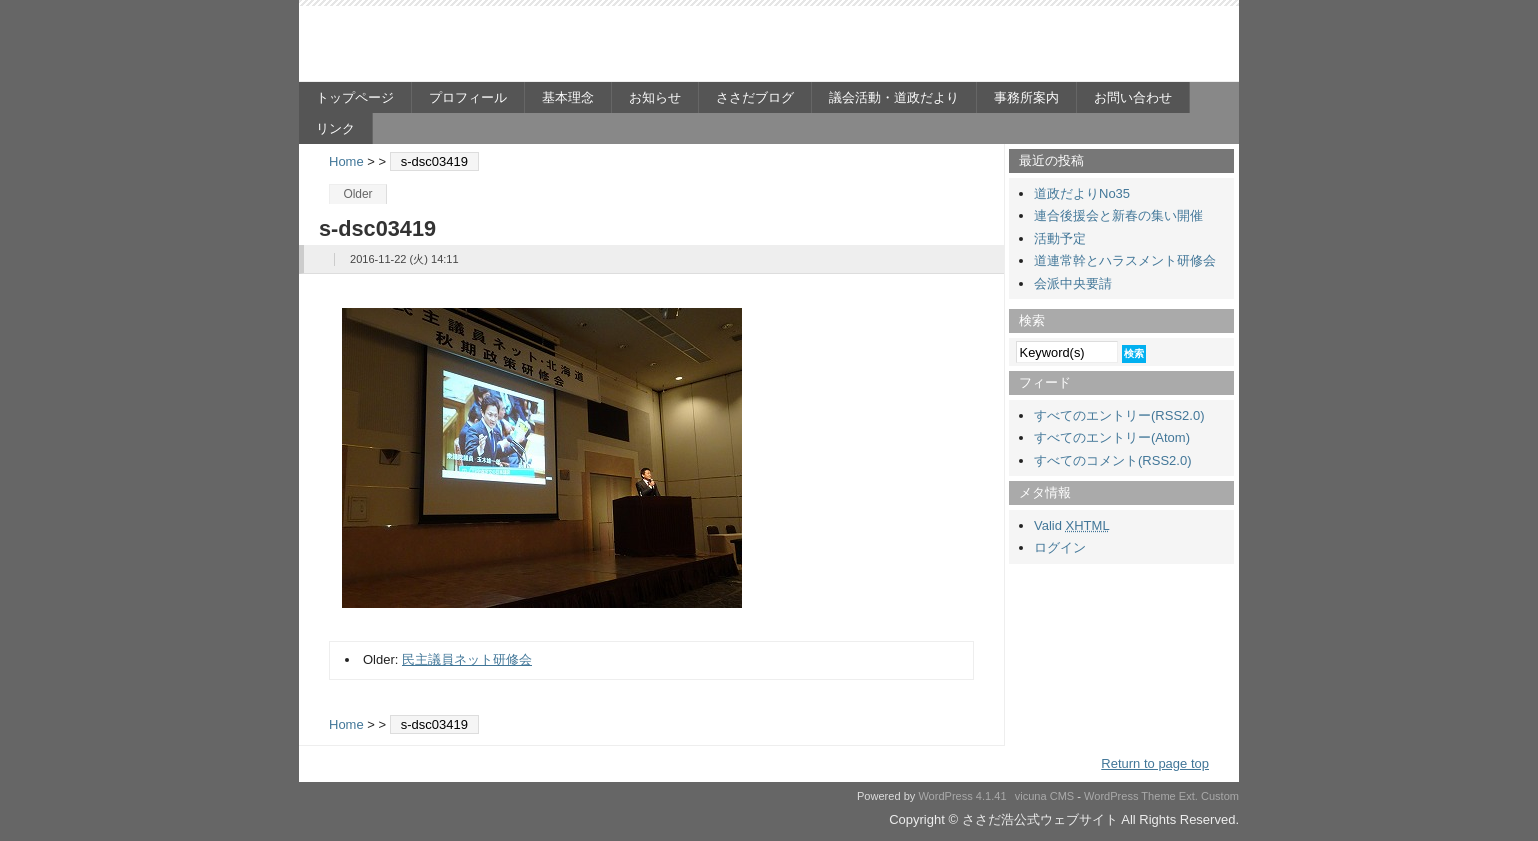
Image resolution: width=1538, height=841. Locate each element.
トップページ (355, 97)
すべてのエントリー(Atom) (1112, 437)
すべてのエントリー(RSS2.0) (1119, 415)
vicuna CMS (1045, 796)
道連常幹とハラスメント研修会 (1125, 260)
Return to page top (1155, 763)
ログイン (1060, 547)
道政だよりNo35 (1082, 193)
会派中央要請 (1073, 283)
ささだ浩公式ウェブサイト (494, 46)
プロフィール (468, 97)
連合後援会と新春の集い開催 (1118, 215)
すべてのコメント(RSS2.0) (1112, 460)
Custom (1220, 796)
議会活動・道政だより (894, 97)
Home (346, 161)
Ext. (1188, 796)
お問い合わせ (1133, 97)
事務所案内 (1026, 97)
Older (357, 194)
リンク (335, 128)
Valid (1072, 525)
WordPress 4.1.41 (962, 796)
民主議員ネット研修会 (467, 659)
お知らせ (655, 97)
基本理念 (568, 97)
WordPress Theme (1130, 796)
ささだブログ (755, 97)
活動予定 (1060, 238)
